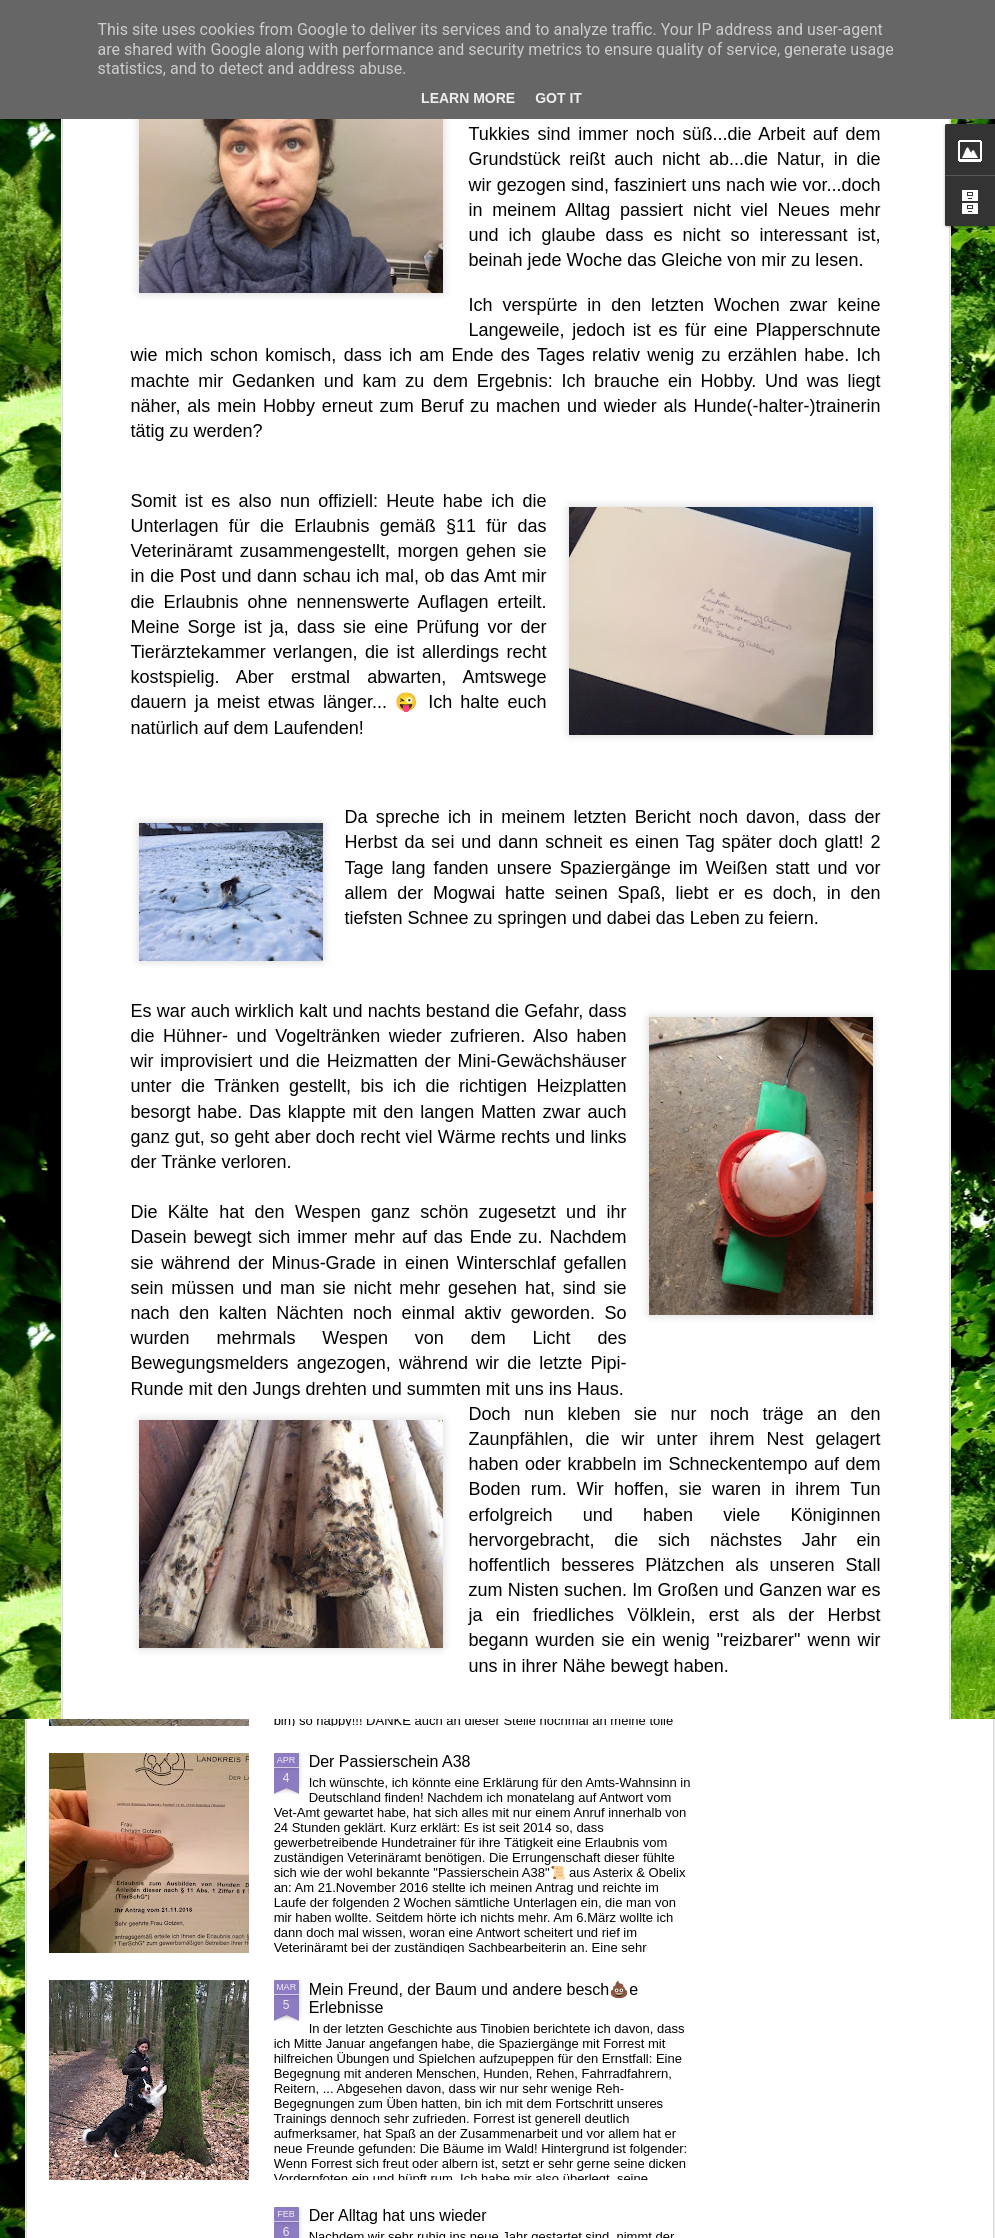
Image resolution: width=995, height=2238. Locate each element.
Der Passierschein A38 (390, 1761)
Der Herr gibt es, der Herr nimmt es (629, 920)
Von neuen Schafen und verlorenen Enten (457, 1307)
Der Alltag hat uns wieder (398, 2215)
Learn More (468, 98)
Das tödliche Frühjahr (160, 911)
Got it (558, 98)
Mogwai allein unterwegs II (403, 1080)
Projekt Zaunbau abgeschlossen (423, 1534)
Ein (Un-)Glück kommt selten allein (399, 920)
